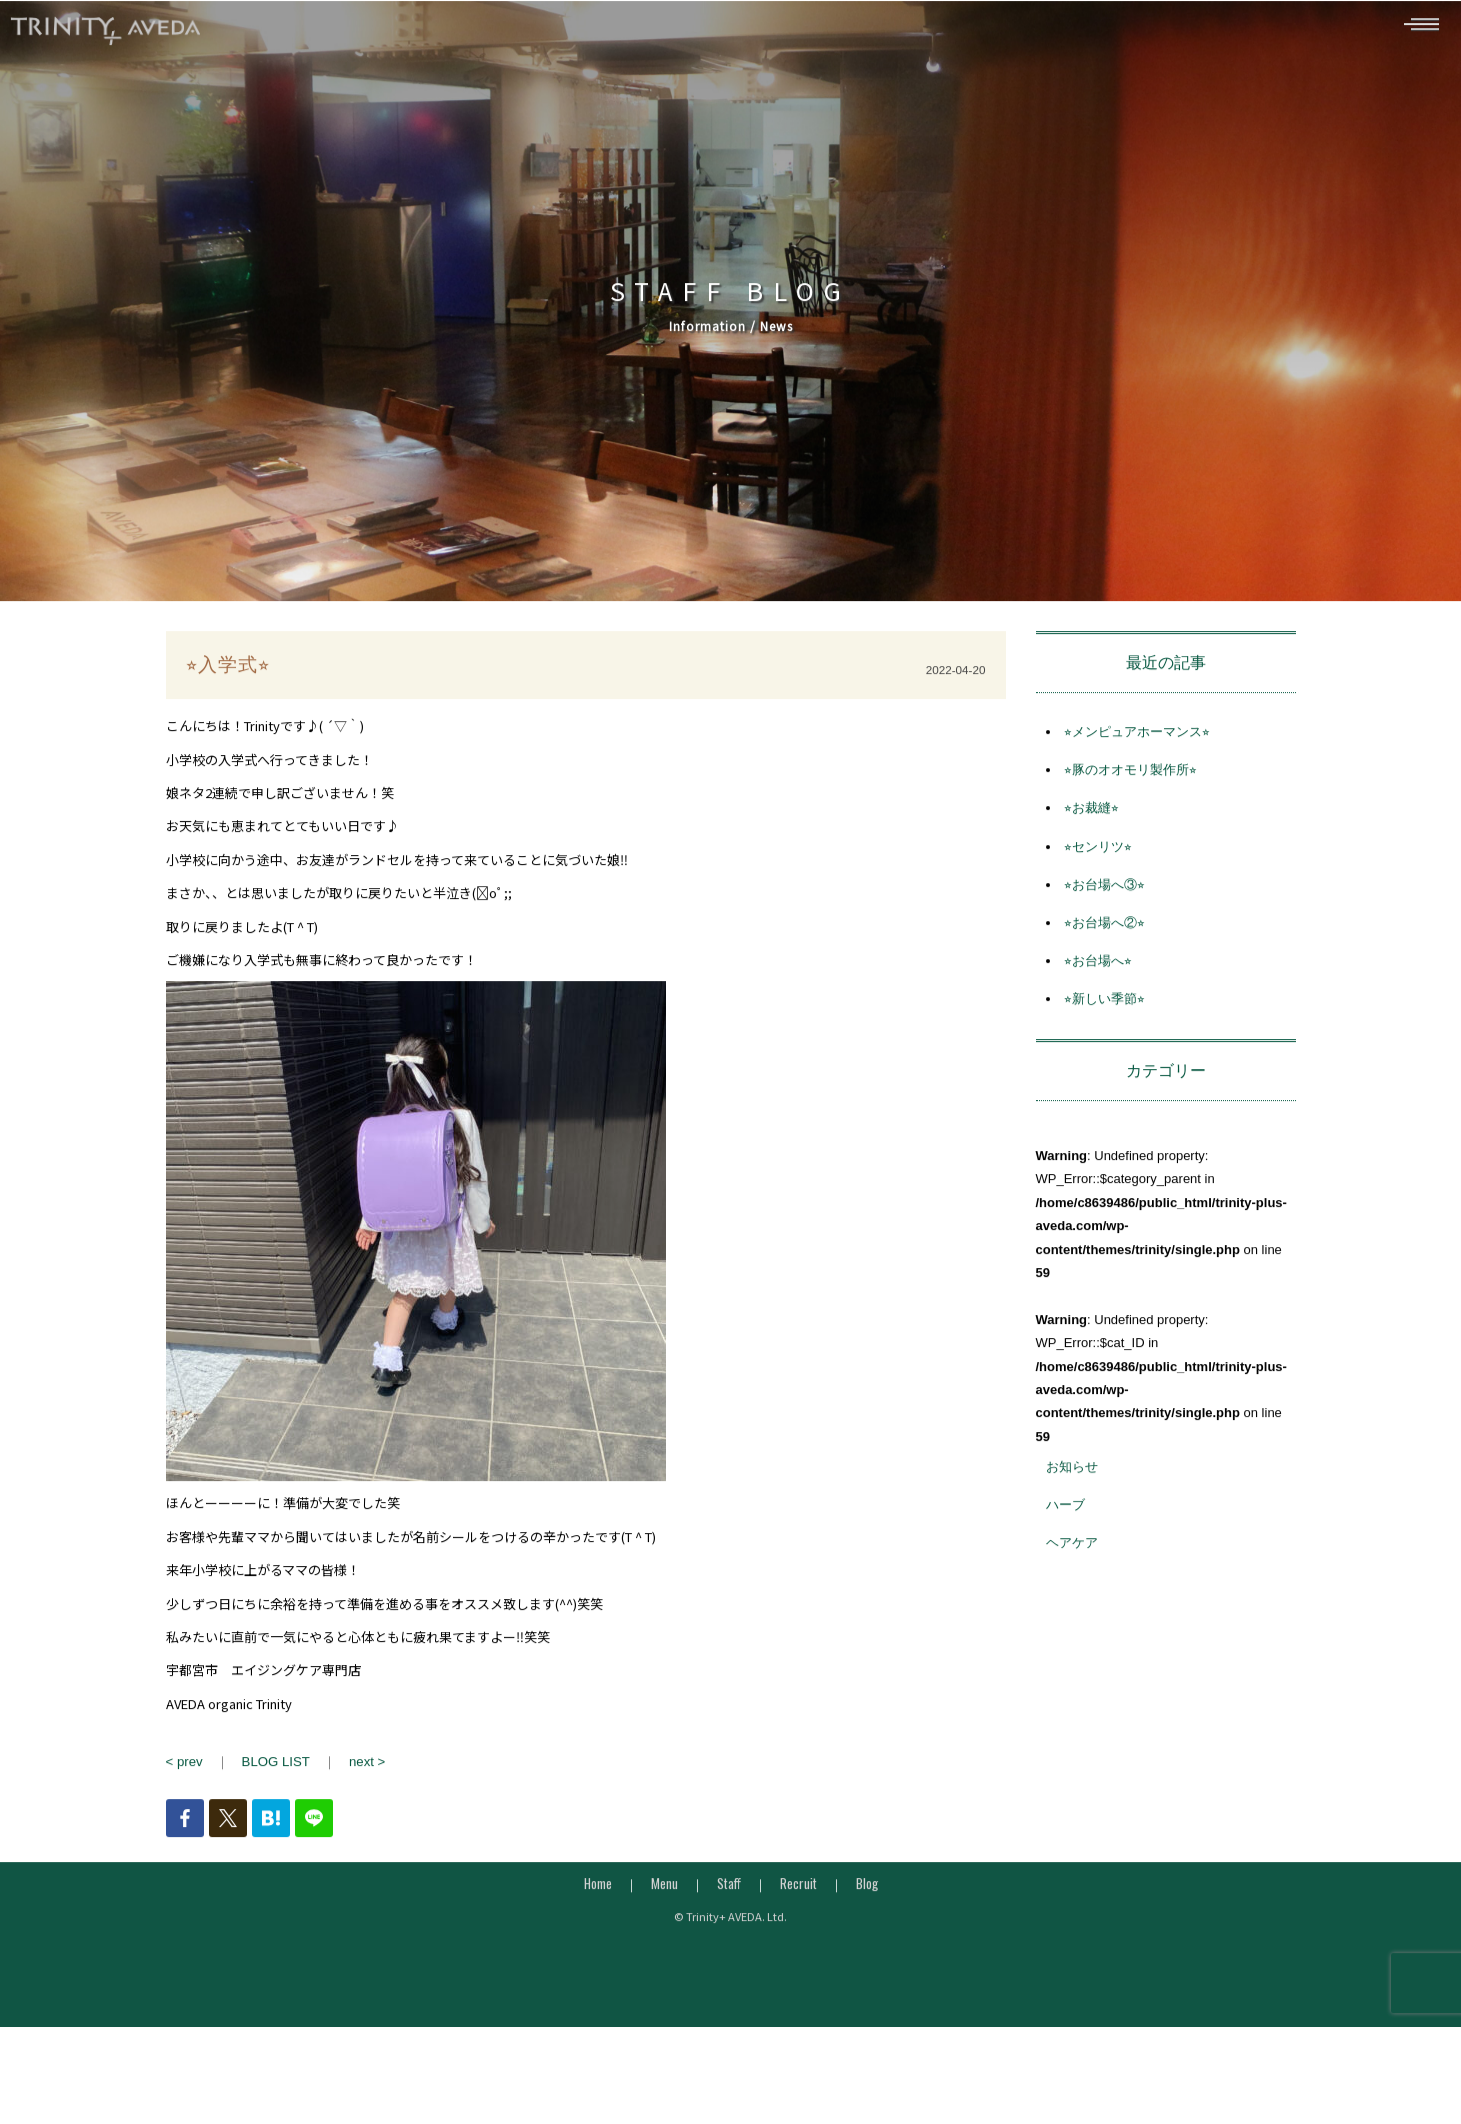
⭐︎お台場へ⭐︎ (1098, 999)
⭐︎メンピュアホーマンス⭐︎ (1137, 770)
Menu (664, 1922)
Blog (867, 1922)
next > (365, 1800)
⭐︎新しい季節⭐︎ (1104, 1037)
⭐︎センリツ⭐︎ (1098, 884)
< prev (184, 1800)
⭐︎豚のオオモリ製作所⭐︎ (1130, 808)
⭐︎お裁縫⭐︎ (1091, 846)
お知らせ (1072, 1505)
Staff (729, 1922)
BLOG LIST (274, 1800)
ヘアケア (1072, 1581)
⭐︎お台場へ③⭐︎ (1104, 923)
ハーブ (1065, 1543)
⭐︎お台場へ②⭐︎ (1104, 961)
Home (598, 1922)
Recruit (798, 1922)
